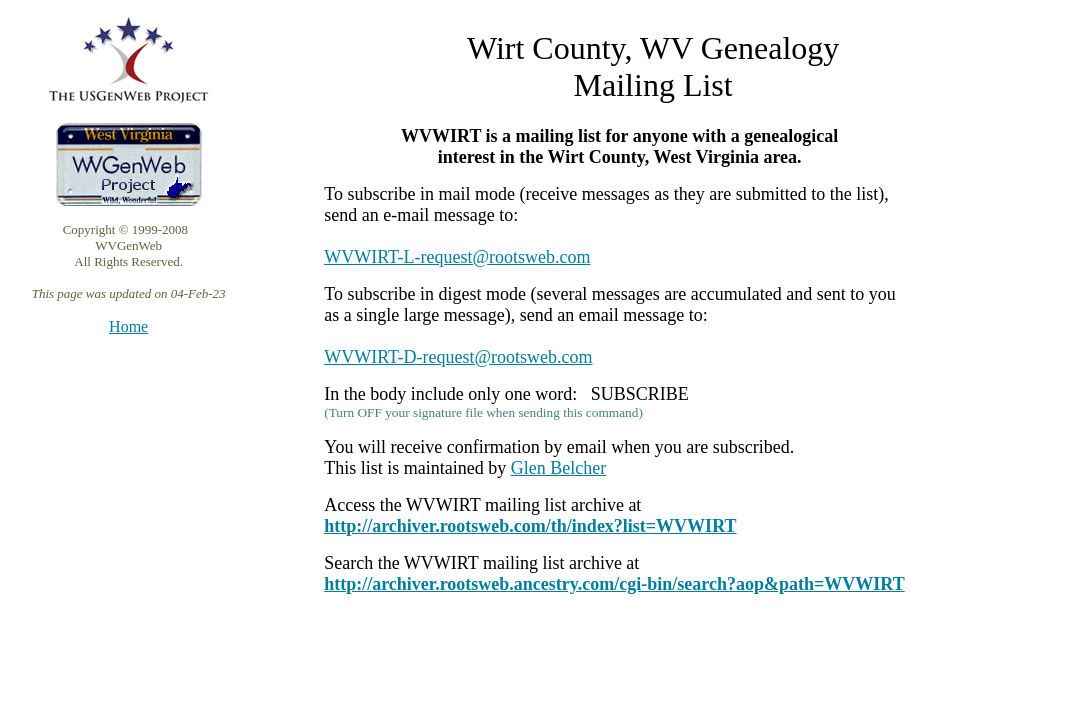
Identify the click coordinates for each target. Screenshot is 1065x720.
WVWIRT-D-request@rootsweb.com (458, 357)
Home (128, 326)
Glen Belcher (558, 468)
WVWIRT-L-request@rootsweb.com (457, 257)
